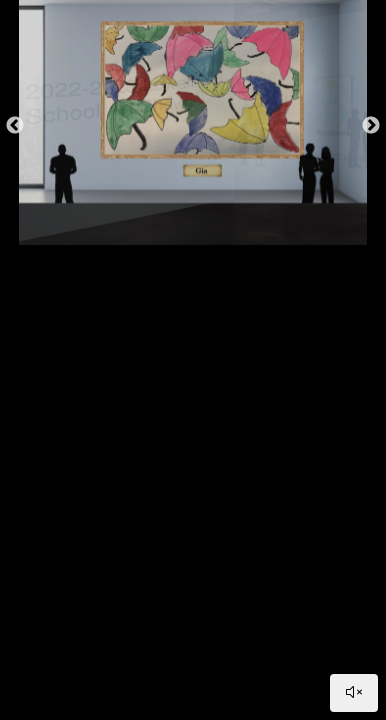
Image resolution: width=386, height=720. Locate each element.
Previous (15, 126)
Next (371, 126)
